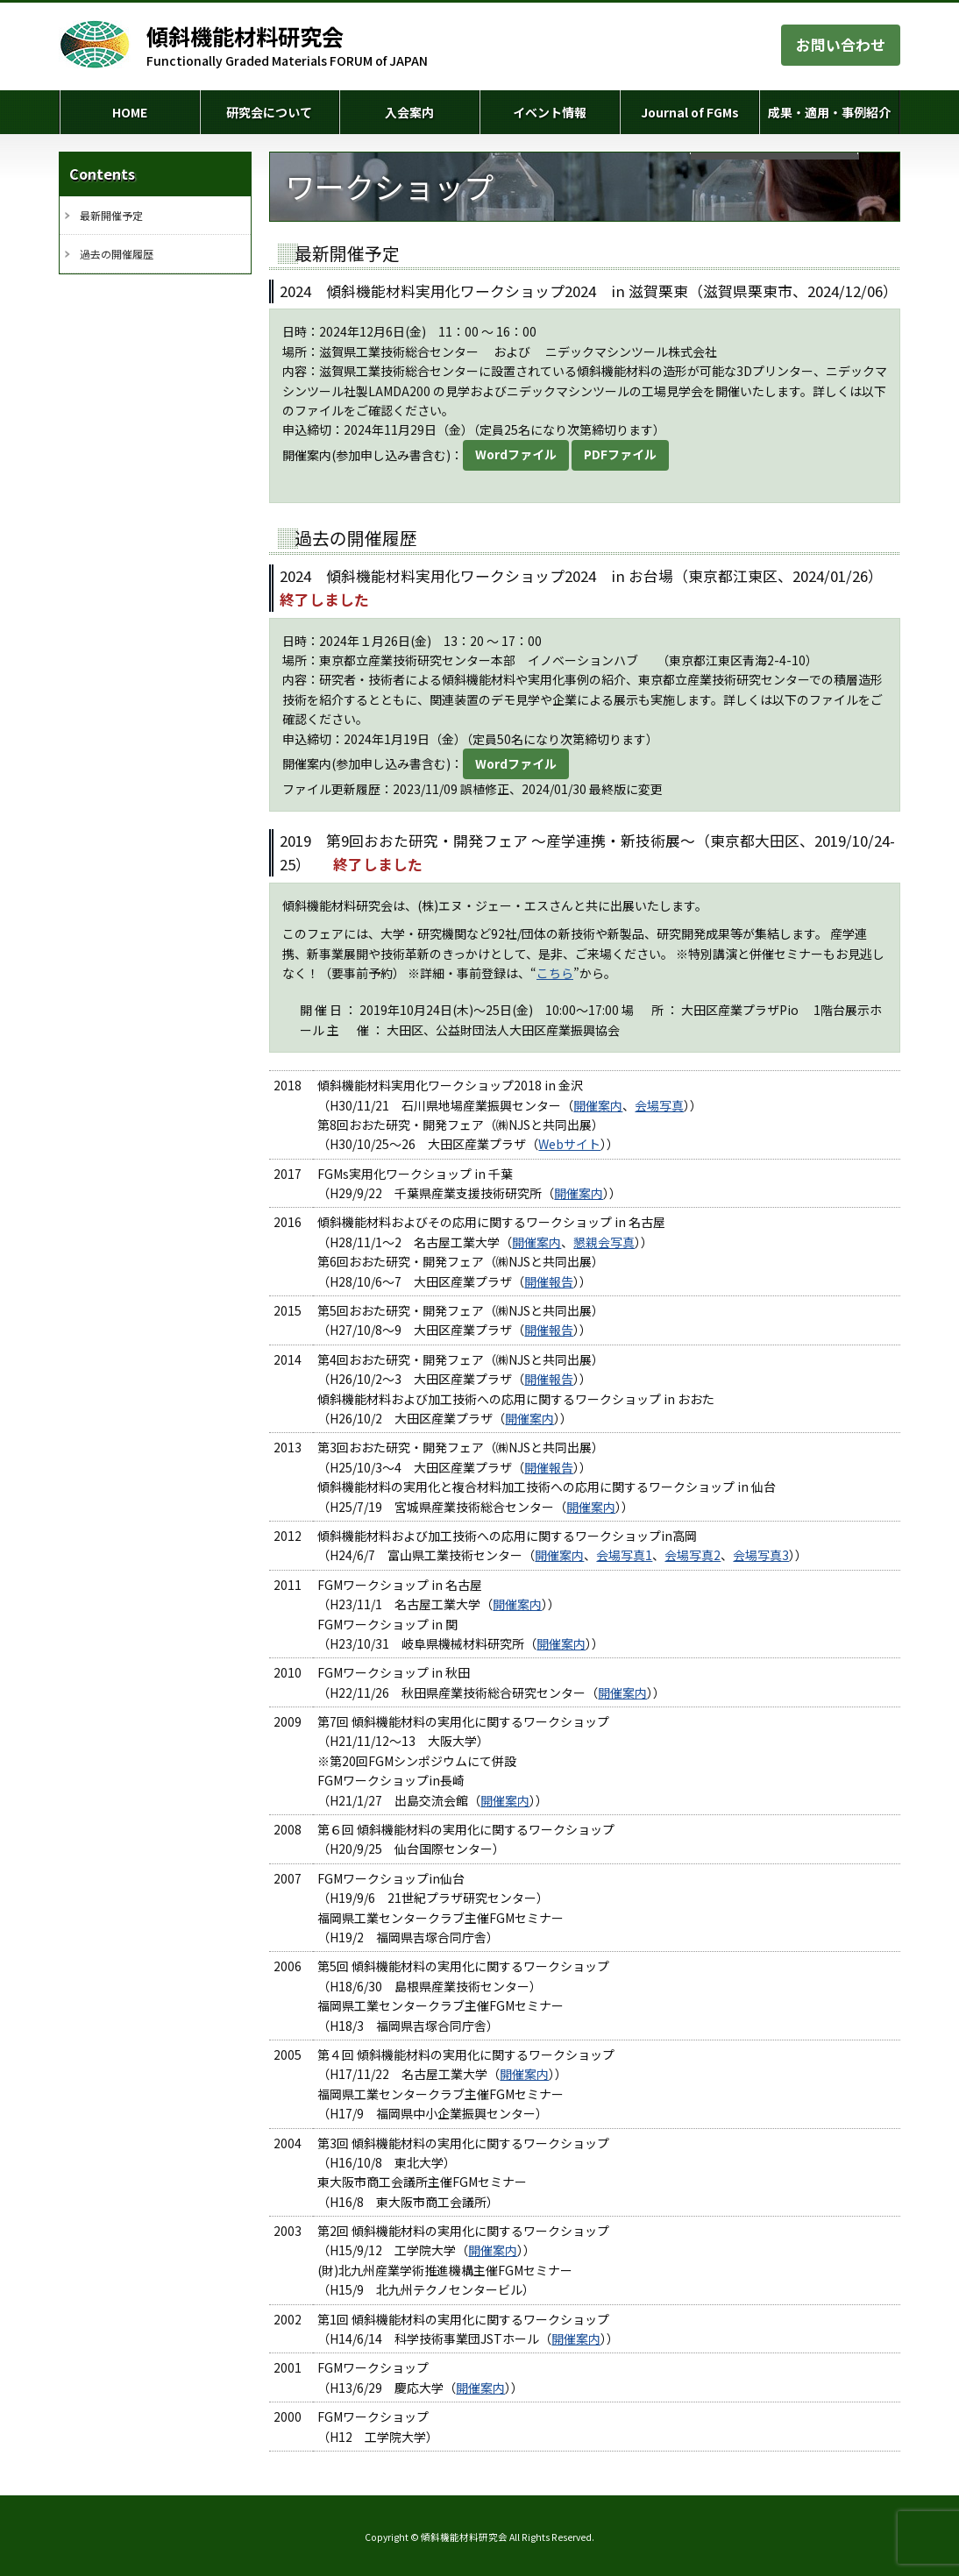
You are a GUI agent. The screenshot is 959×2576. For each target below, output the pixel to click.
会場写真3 (761, 1555)
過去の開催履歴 (116, 253)
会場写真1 (624, 1555)
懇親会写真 (604, 1242)
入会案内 (409, 112)
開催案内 (597, 1105)
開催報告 (548, 1281)
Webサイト (569, 1144)
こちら (554, 973)
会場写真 (659, 1105)
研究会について (269, 112)
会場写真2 (692, 1555)
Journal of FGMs (690, 112)
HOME (129, 112)
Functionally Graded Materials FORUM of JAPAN (287, 45)
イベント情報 (549, 112)
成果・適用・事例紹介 (829, 112)
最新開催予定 (111, 215)
